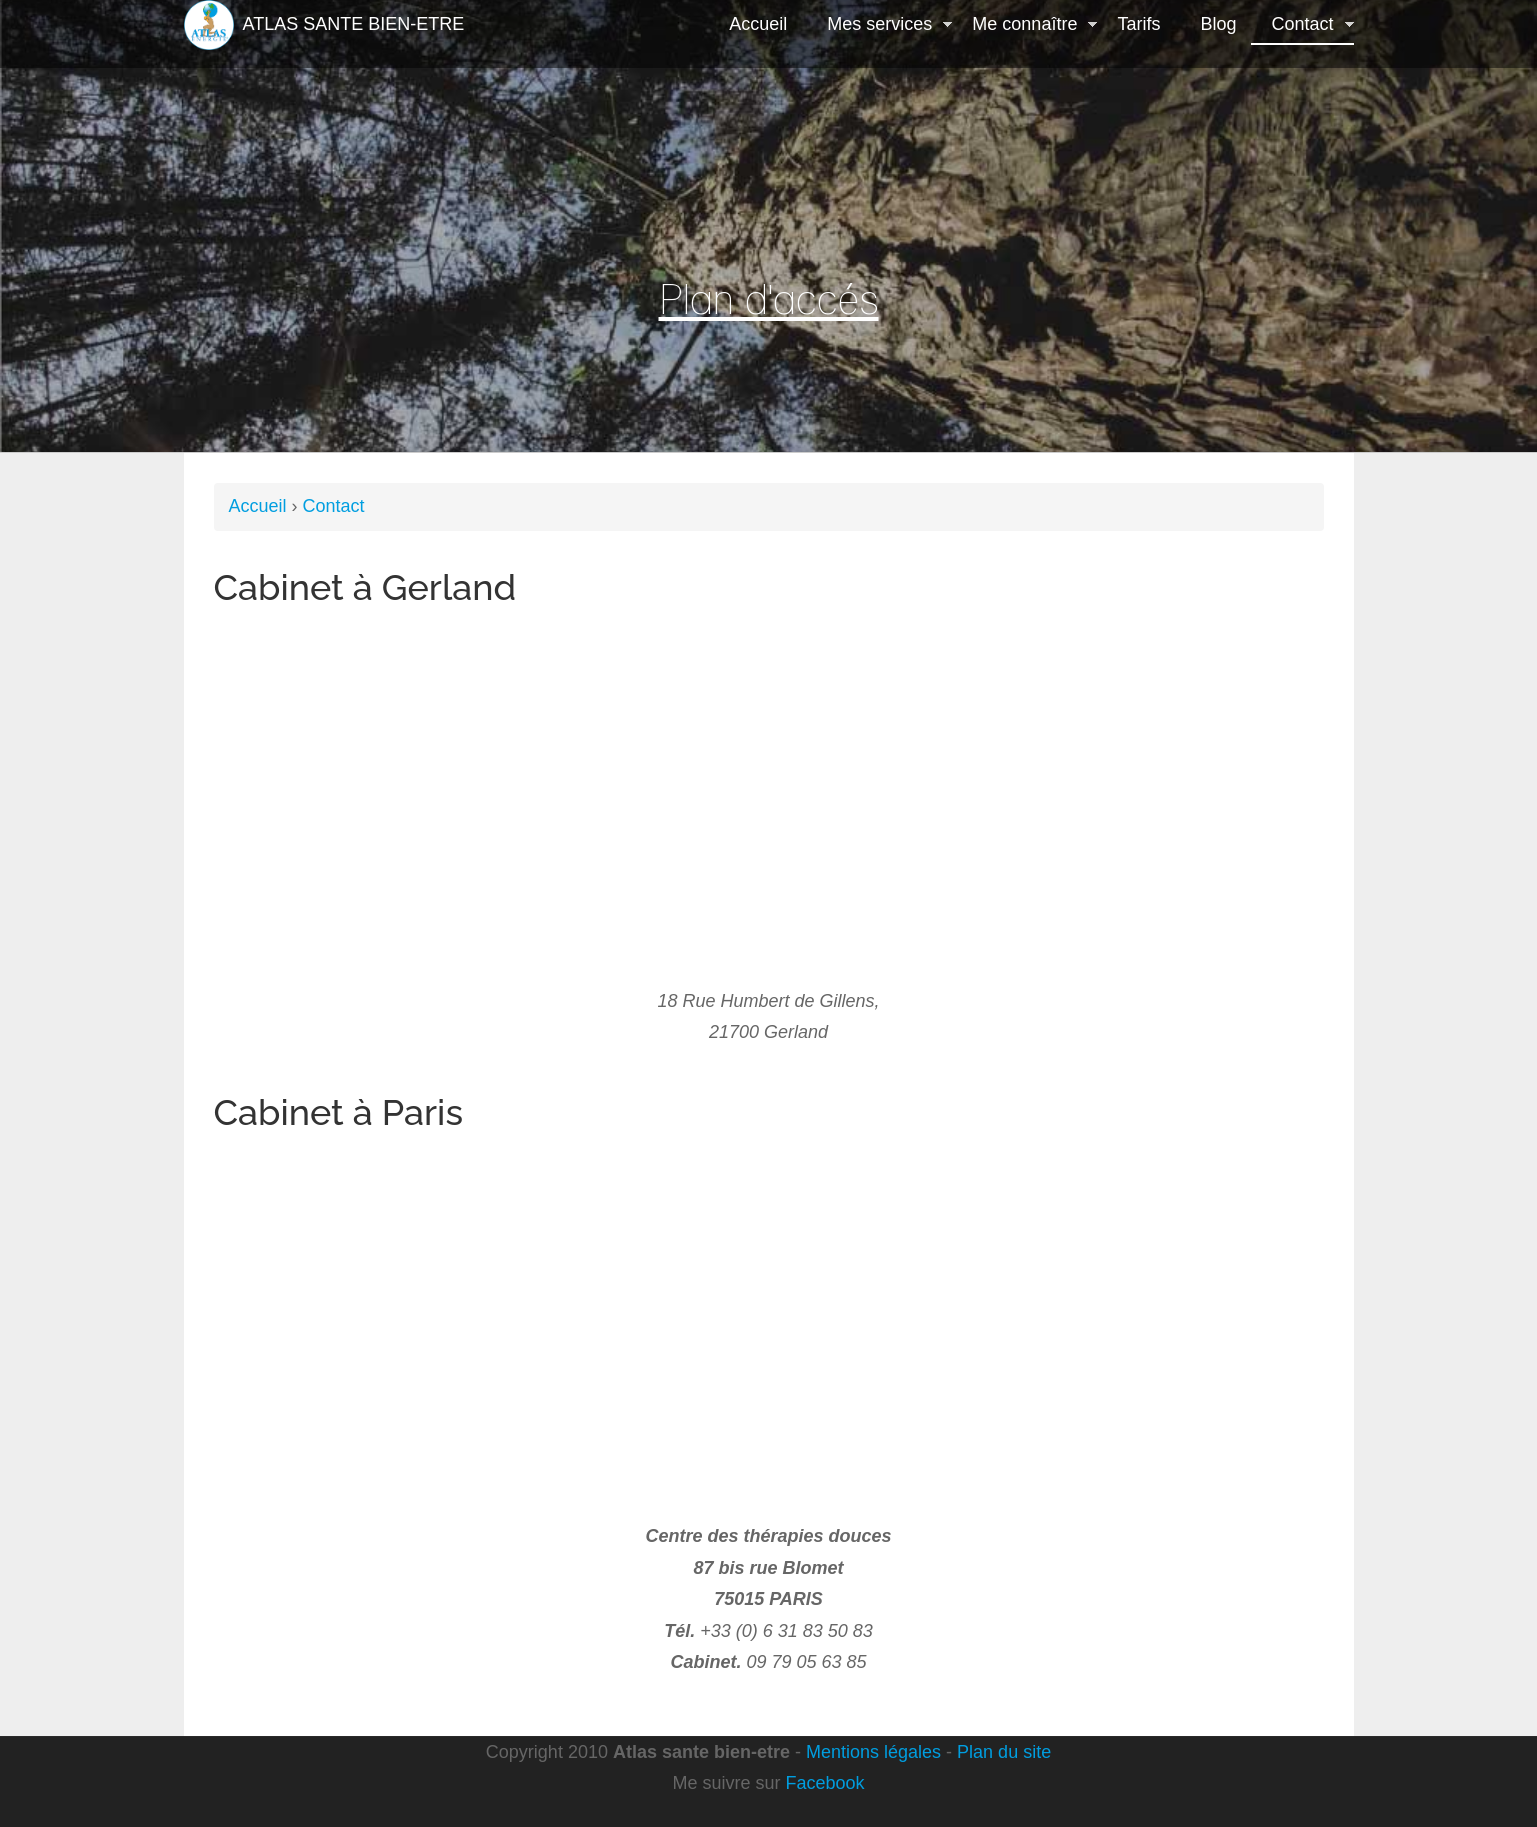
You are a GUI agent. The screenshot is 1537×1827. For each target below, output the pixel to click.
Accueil (758, 24)
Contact (1302, 26)
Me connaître (1024, 26)
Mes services (879, 26)
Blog (1218, 24)
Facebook (824, 1783)
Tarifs (1138, 24)
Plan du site (1004, 1752)
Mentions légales (873, 1752)
